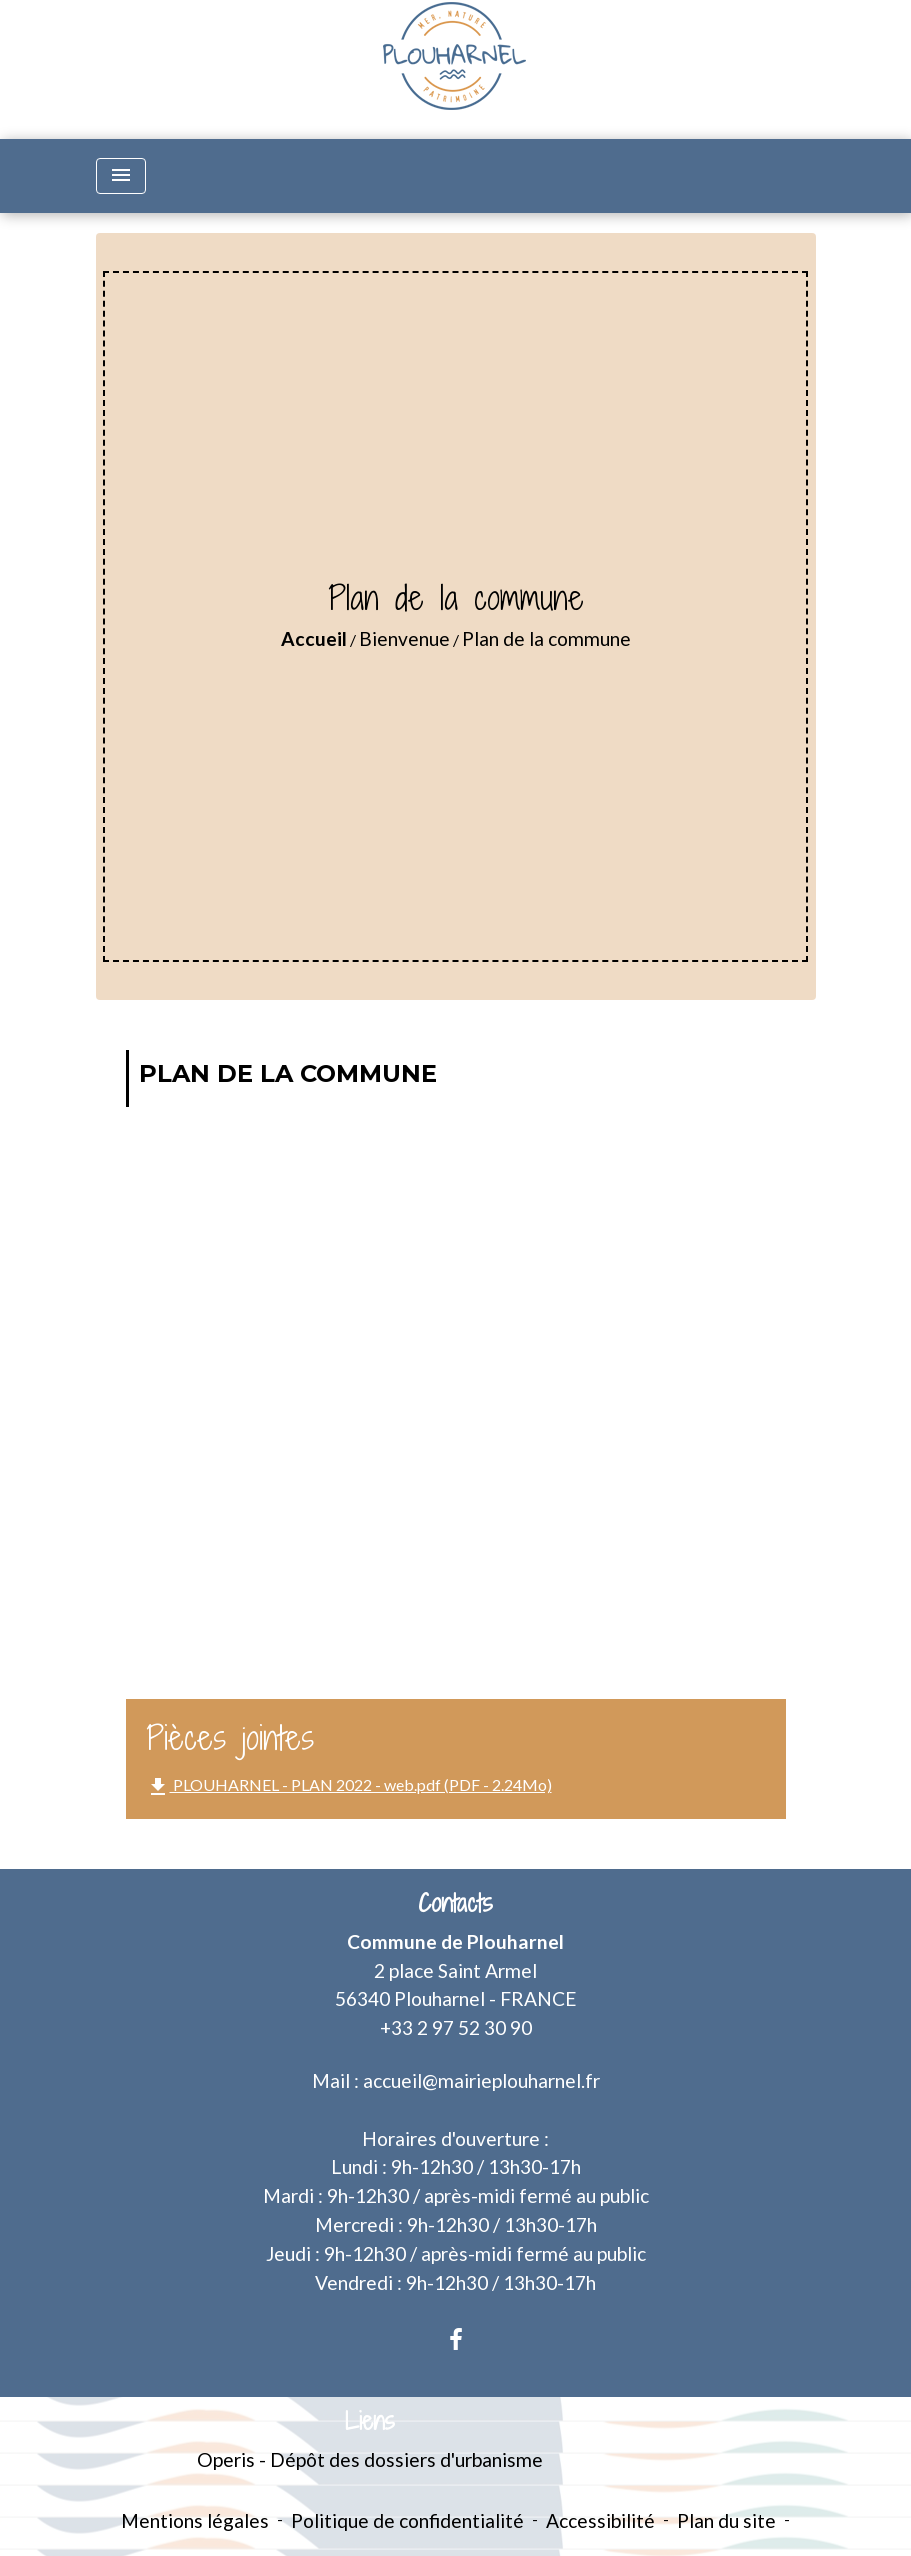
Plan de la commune (546, 638)
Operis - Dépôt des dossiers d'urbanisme (370, 2459)
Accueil (314, 638)
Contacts (455, 1903)
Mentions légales (195, 2520)
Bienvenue (404, 638)
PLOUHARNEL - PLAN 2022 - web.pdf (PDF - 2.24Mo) (349, 1787)
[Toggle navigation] (121, 176)
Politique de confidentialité (407, 2520)
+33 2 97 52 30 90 (456, 2027)
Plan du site (726, 2520)
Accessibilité (600, 2520)
